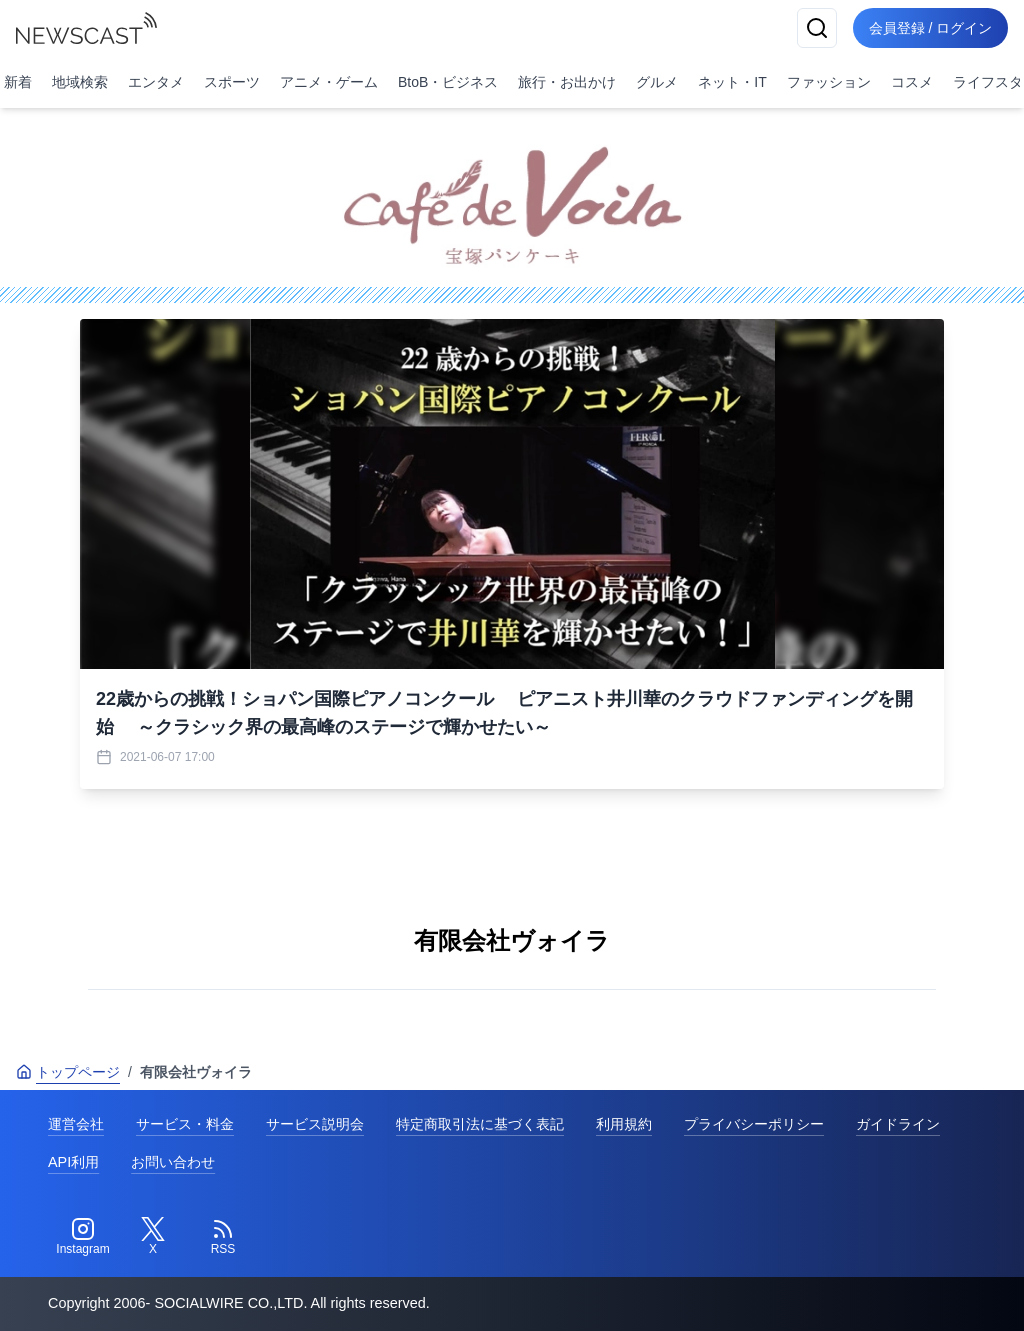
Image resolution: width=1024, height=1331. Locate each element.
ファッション (829, 82)
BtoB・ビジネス (448, 82)
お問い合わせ (173, 1162)
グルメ (657, 82)
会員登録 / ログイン (930, 28)
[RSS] (223, 1237)
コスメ (912, 82)
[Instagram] (83, 1237)
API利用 (73, 1162)
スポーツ (232, 82)
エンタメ (156, 82)
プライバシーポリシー (754, 1124)
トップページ (68, 1072)
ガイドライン (898, 1124)
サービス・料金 (185, 1124)
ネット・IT (732, 82)
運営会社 (76, 1124)
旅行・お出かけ (567, 82)
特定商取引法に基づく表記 (480, 1124)
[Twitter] (153, 1237)
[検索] (816, 28)
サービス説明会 (315, 1124)
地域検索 (80, 82)
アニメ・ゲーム (329, 82)
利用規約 (624, 1124)
